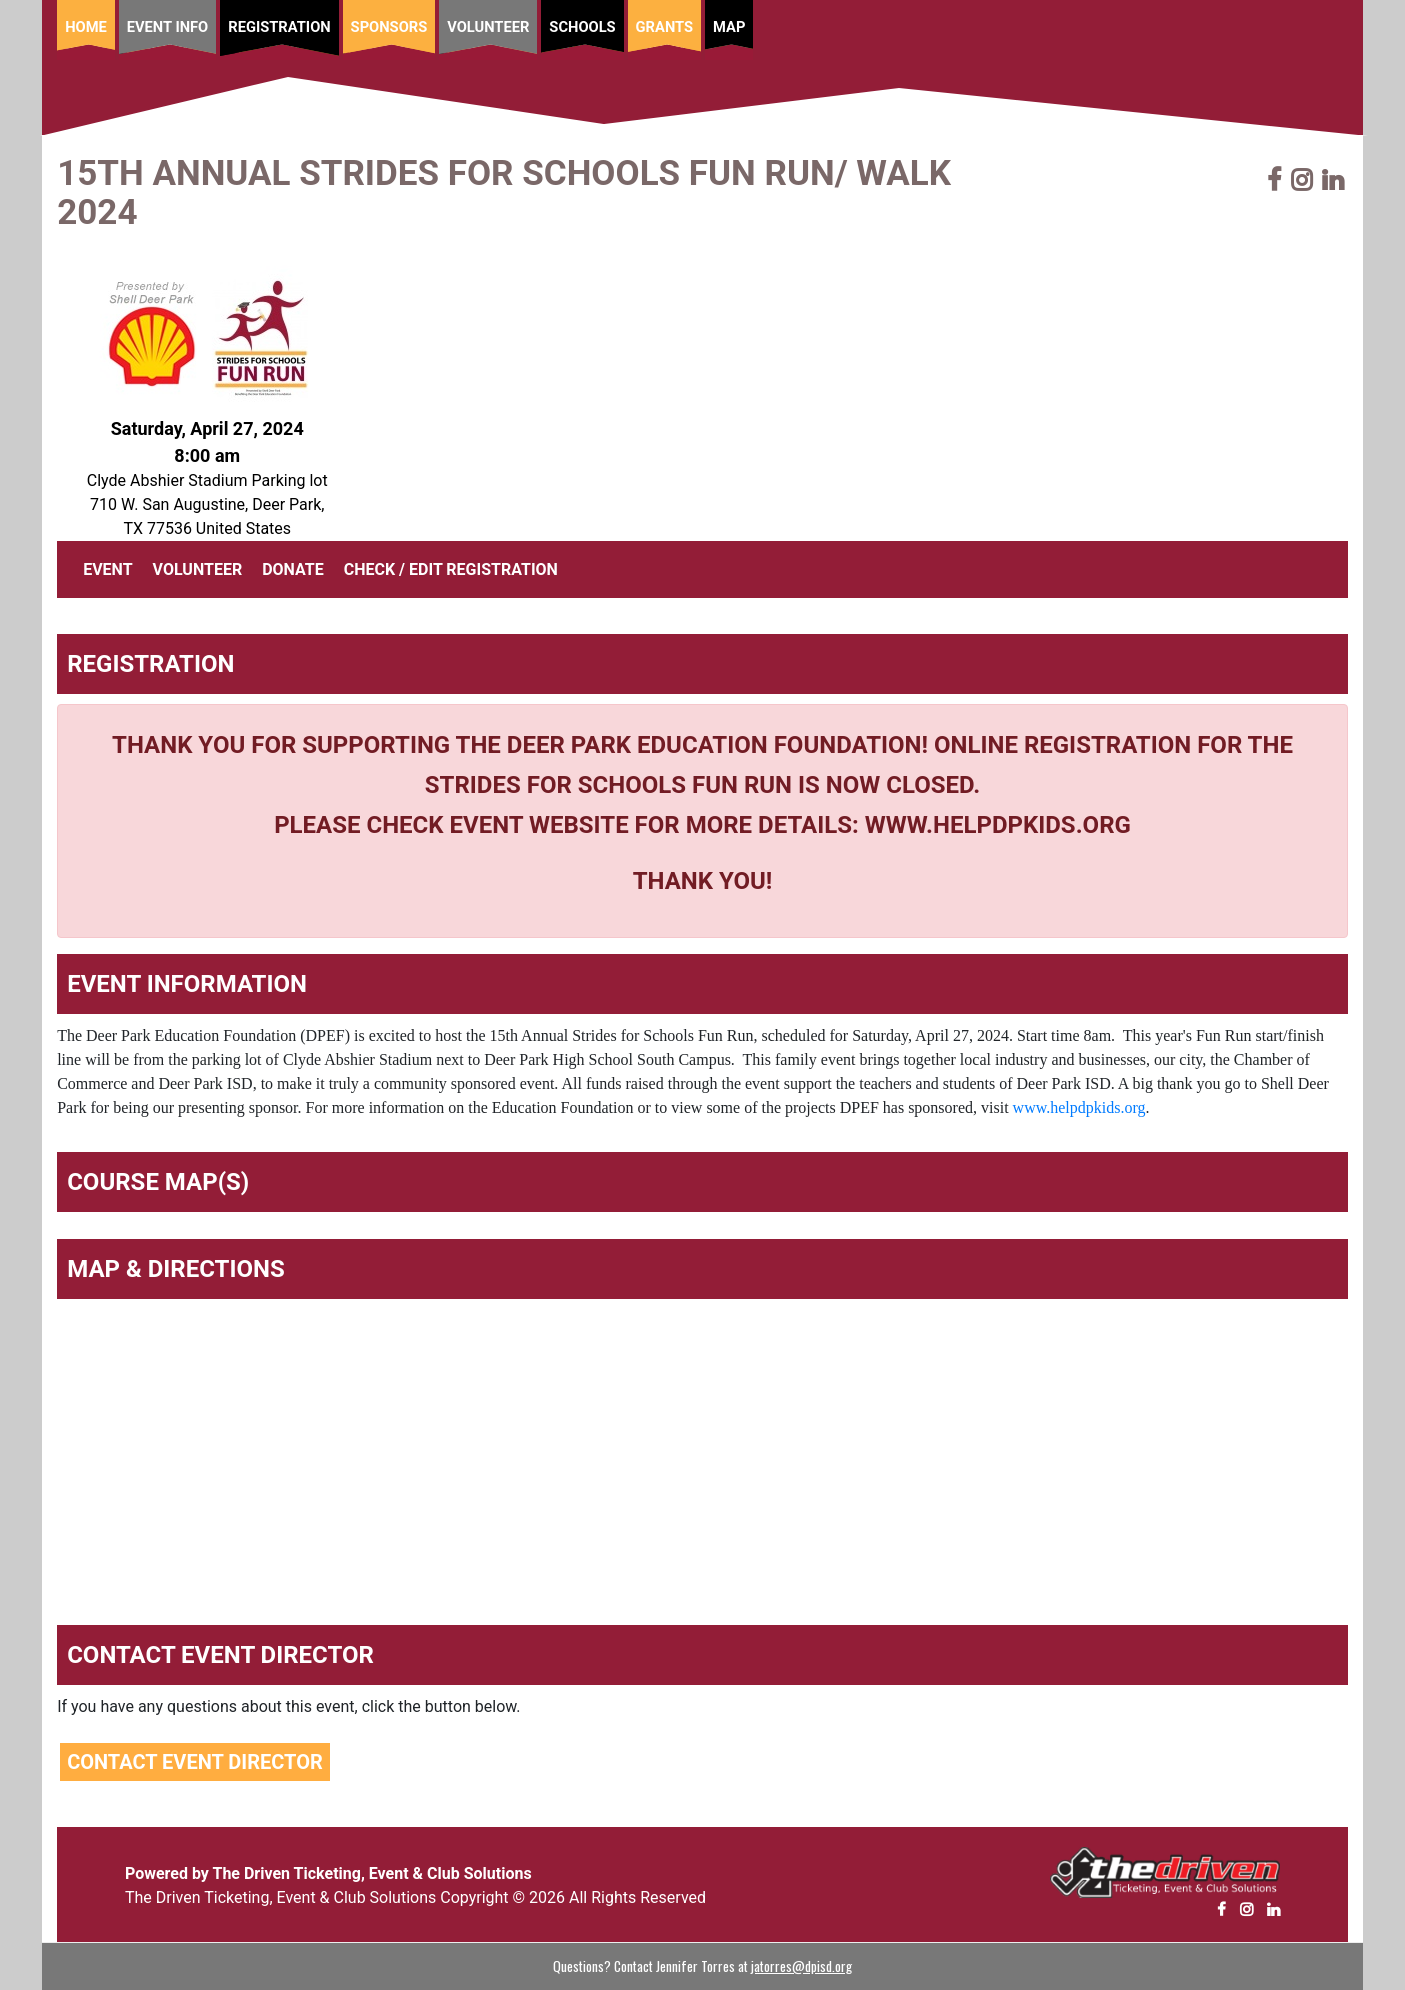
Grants (664, 27)
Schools (582, 27)
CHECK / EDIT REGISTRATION (451, 569)
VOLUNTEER (198, 569)
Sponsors (389, 27)
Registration (279, 27)
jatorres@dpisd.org (801, 1966)
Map (729, 27)
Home (86, 27)
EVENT (111, 567)
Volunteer (488, 27)
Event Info (168, 27)
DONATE (293, 569)
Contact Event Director (195, 1762)
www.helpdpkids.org (1079, 1107)
